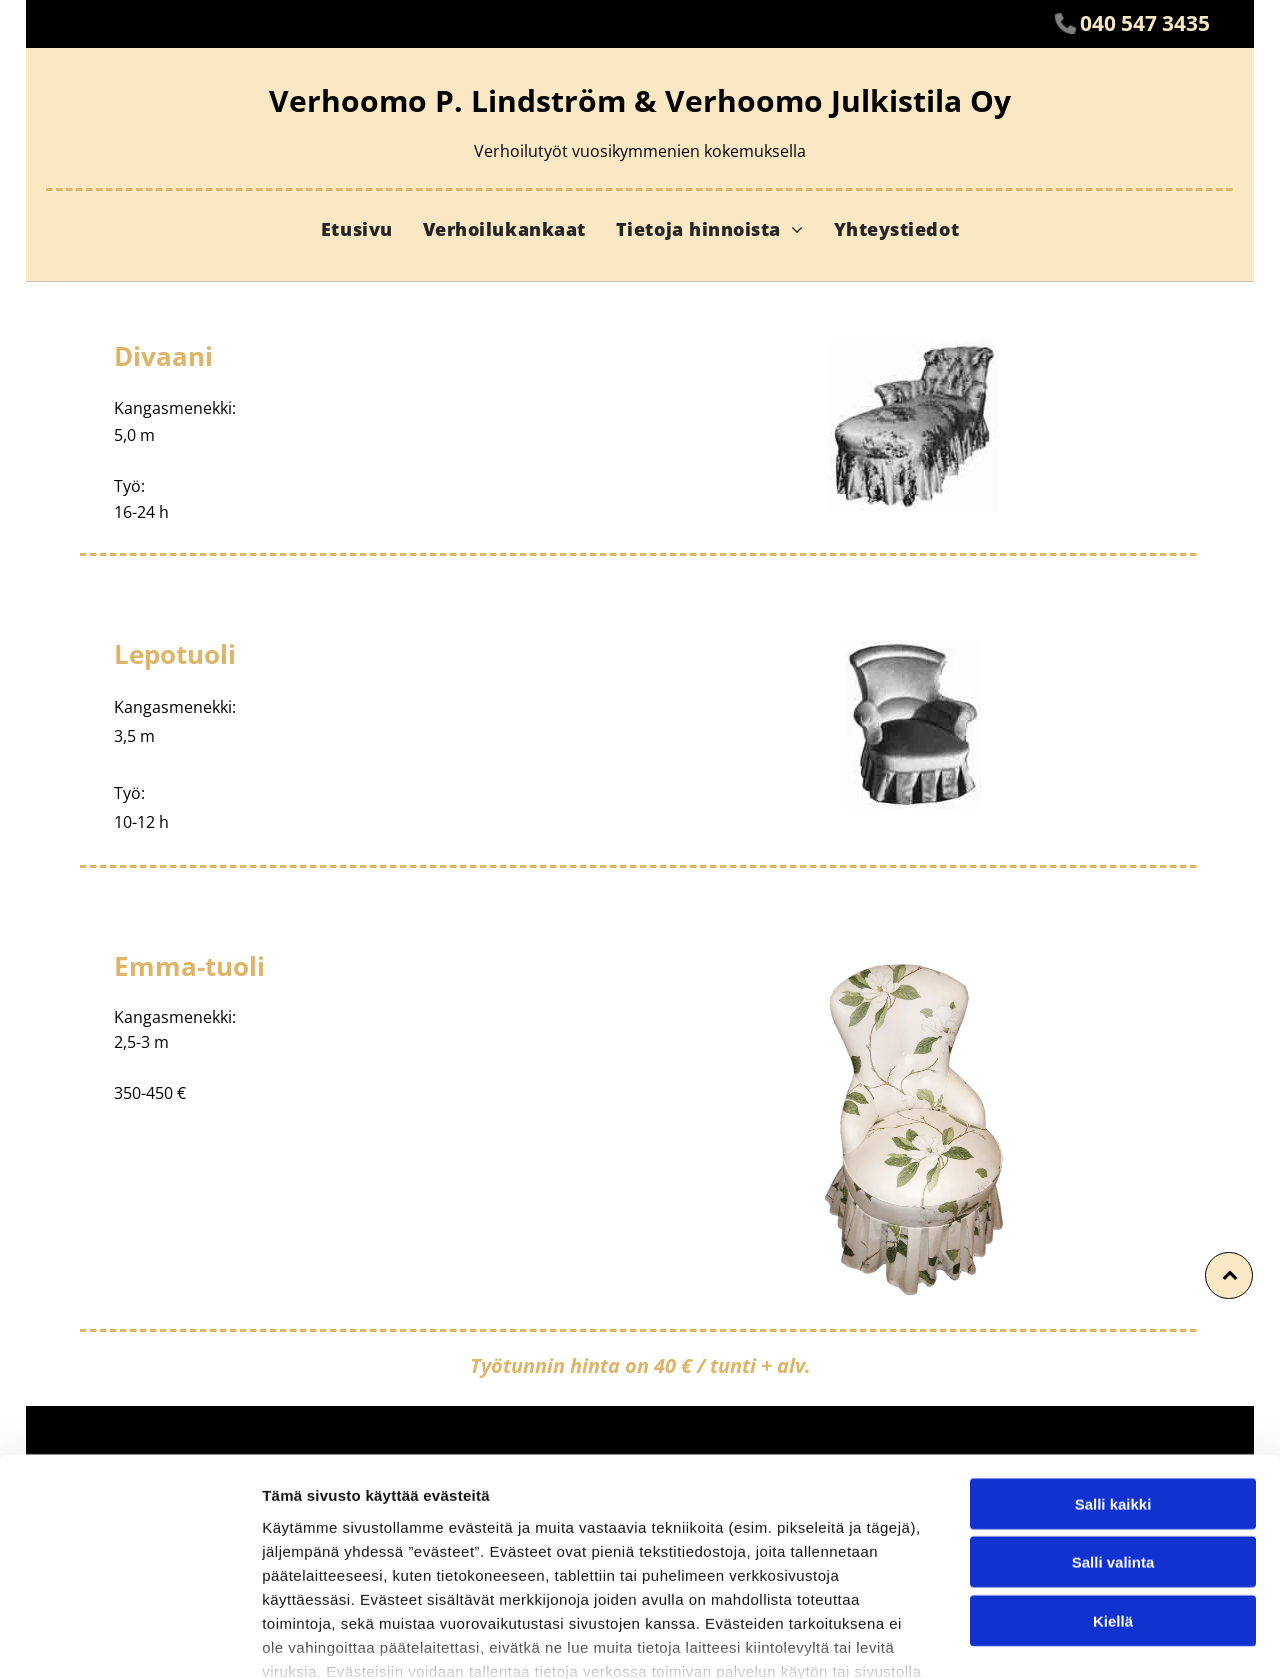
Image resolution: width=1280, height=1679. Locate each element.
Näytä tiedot (1069, 1639)
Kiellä (1113, 1486)
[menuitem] (357, 229)
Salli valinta (1113, 1428)
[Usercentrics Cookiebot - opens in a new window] (129, 1640)
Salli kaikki (1113, 1369)
